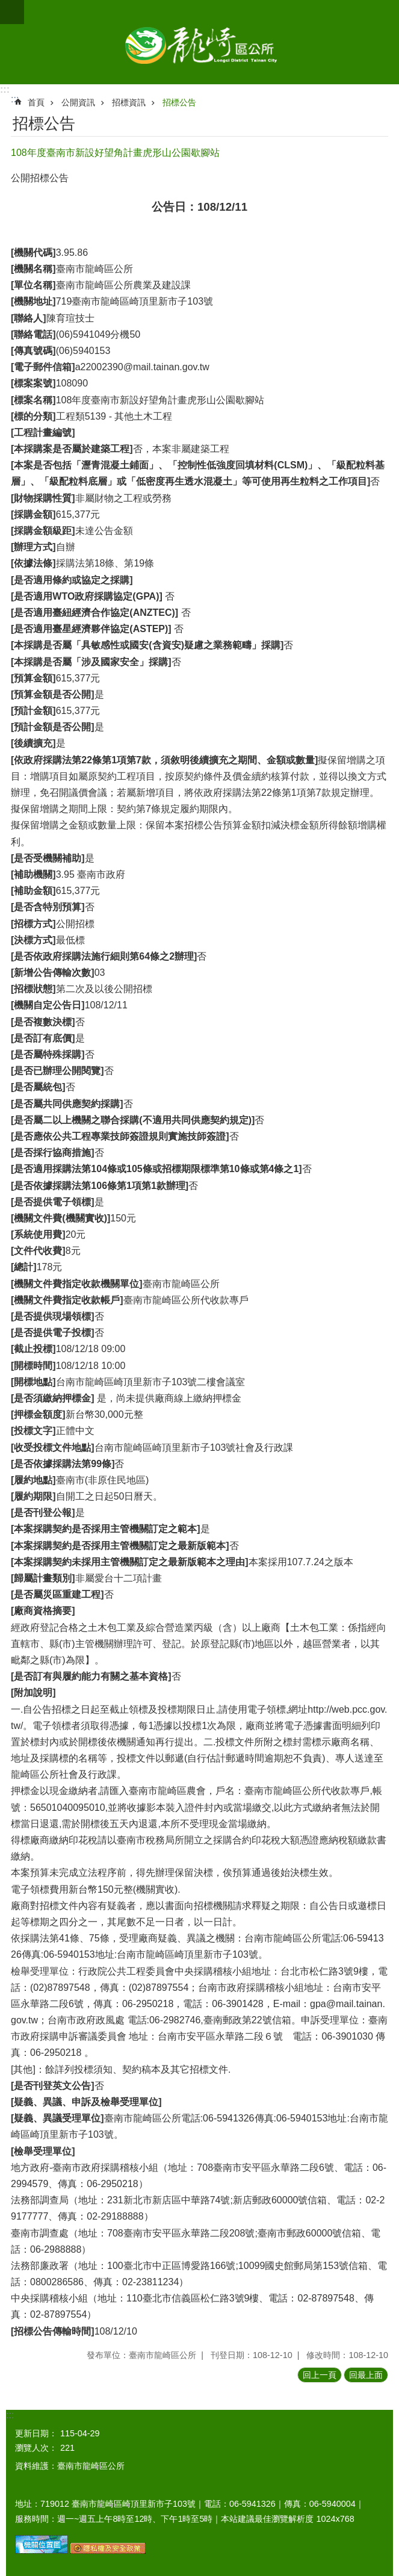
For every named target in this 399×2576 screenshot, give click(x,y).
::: (5, 89)
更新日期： (36, 2433)
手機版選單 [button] (12, 12)
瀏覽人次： (36, 2448)
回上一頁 (319, 2375)
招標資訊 (129, 102)
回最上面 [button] (366, 2375)
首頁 (36, 102)
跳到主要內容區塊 (6, 6)
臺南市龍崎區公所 (199, 42)
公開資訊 (78, 102)
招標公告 (179, 102)
